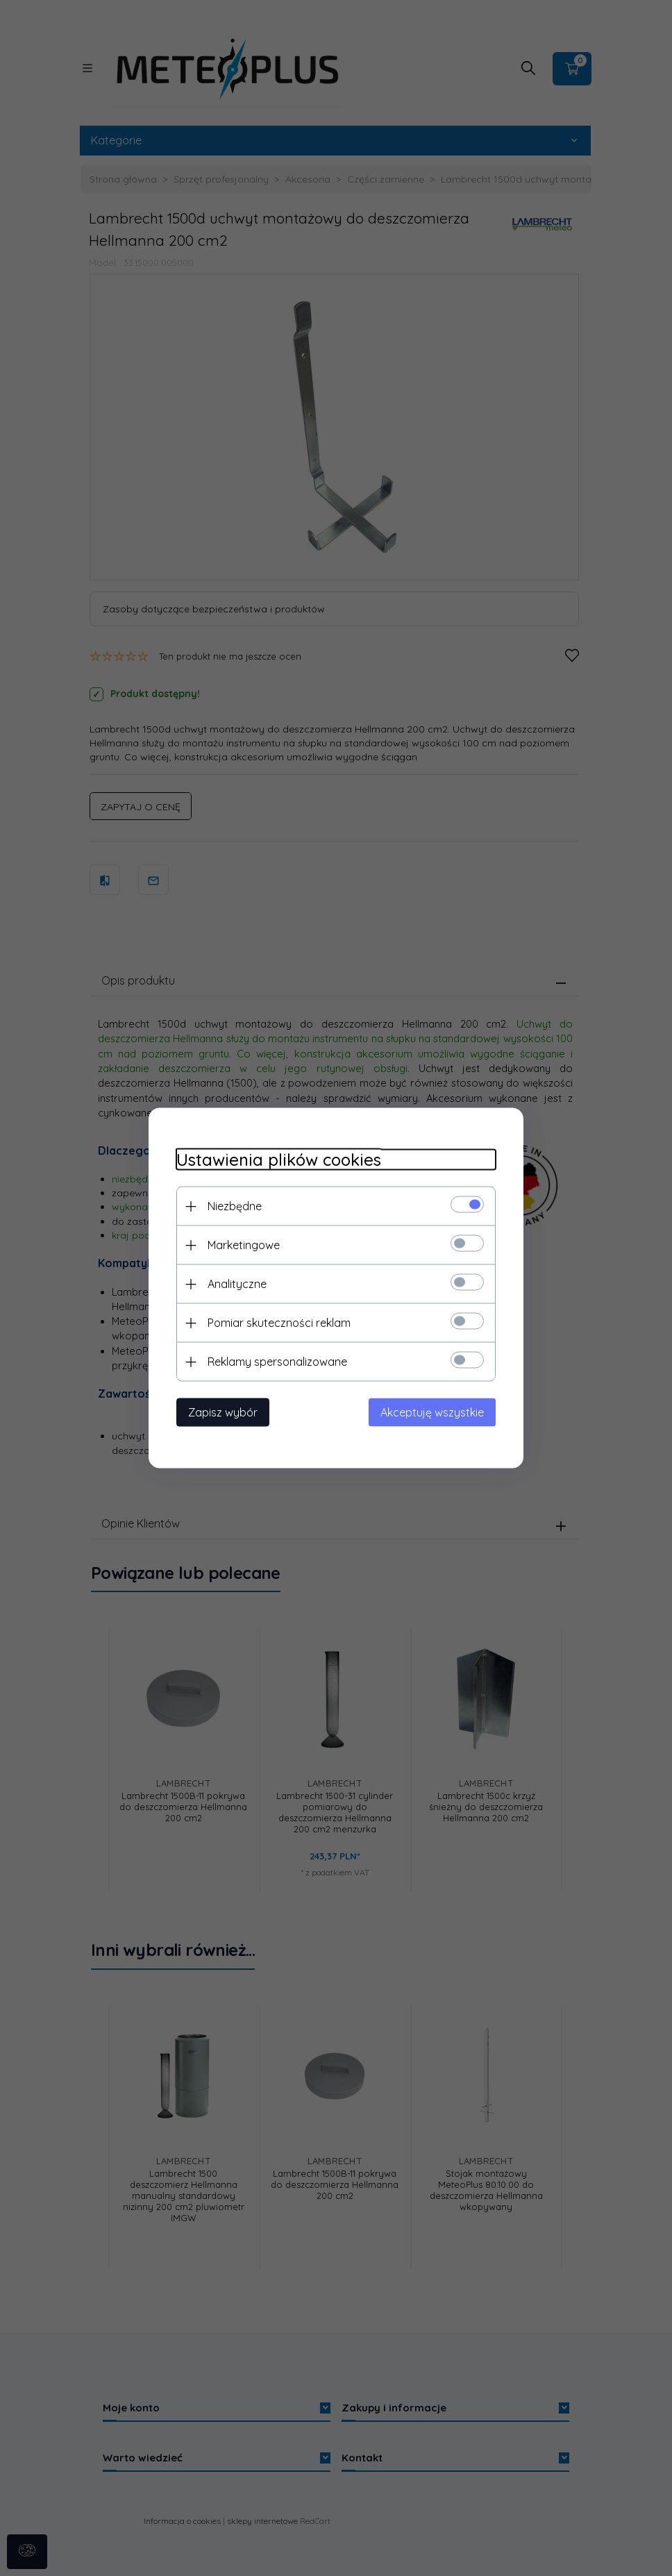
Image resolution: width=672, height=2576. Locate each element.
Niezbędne (235, 1206)
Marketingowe (244, 1245)
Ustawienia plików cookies (278, 1160)
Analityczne (237, 1284)
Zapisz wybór (223, 1412)
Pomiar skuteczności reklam (279, 1323)
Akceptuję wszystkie (432, 1412)
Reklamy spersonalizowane (277, 1362)
